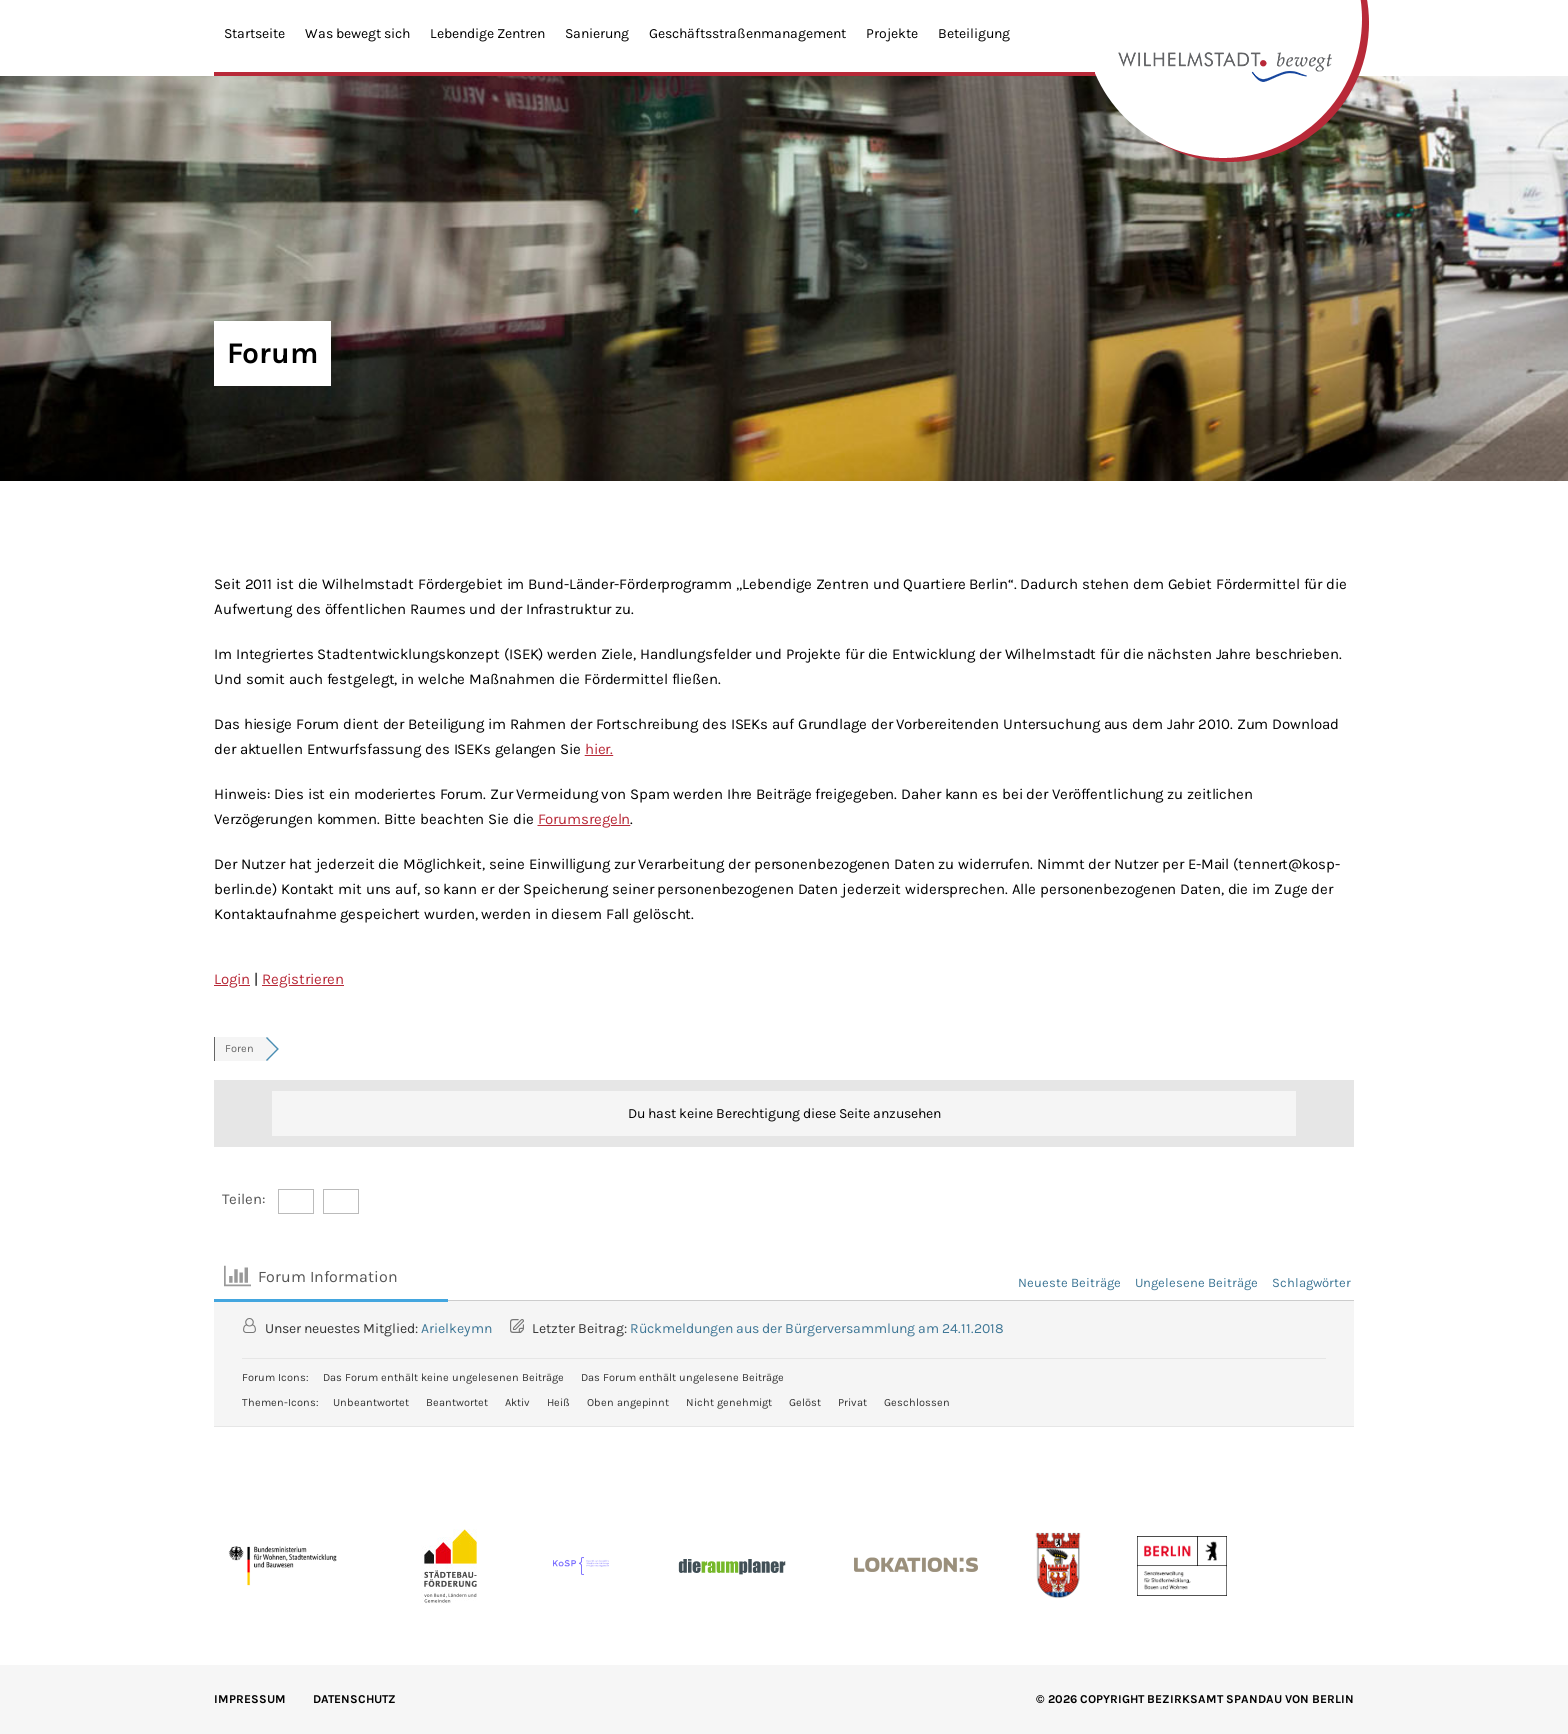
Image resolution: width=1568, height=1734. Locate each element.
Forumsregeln (584, 819)
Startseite (254, 33)
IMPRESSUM (250, 1699)
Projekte (892, 33)
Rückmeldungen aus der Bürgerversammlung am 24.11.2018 (817, 1328)
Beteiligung (974, 33)
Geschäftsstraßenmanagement (747, 33)
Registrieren (303, 979)
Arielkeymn (456, 1328)
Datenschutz (354, 1699)
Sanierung (597, 33)
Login (232, 979)
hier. (599, 749)
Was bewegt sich (357, 33)
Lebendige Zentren (487, 33)
